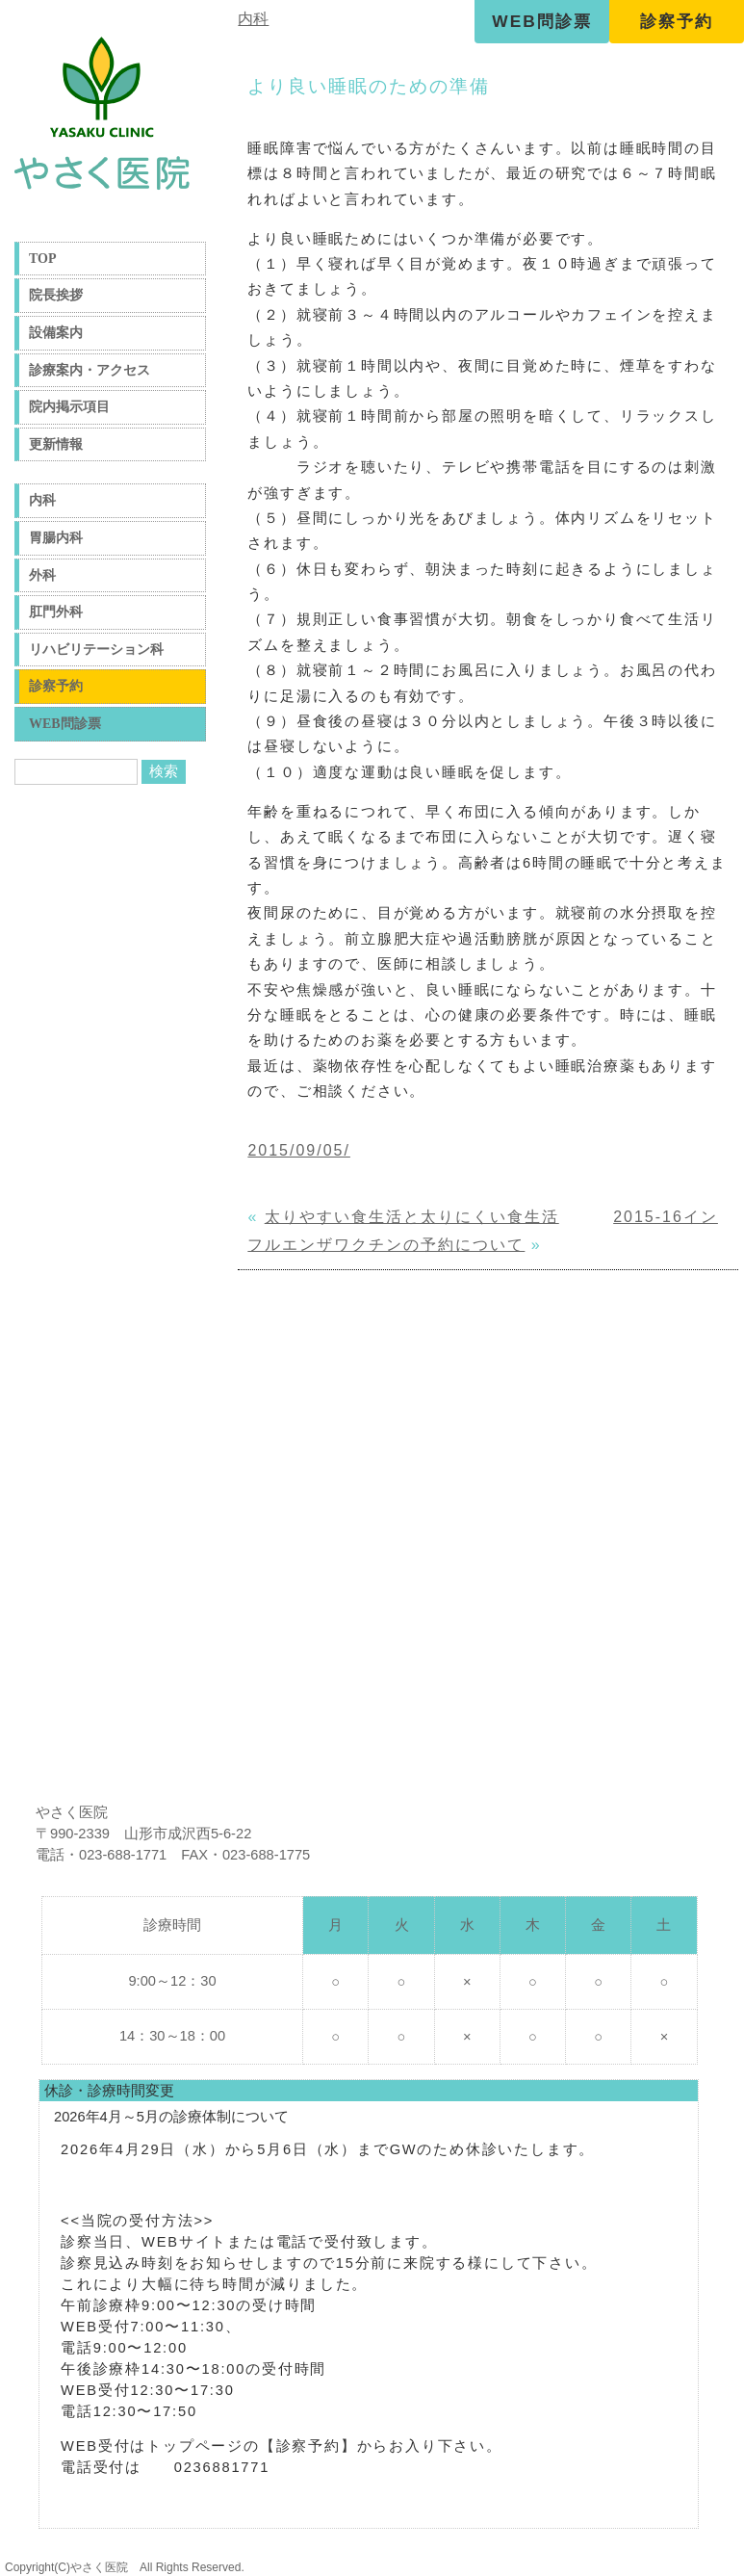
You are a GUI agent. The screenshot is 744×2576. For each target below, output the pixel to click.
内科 (42, 500)
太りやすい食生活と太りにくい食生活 (412, 1217)
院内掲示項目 (69, 407)
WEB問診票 (541, 21)
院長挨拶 (56, 295)
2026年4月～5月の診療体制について (171, 2116)
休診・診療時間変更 (109, 2090)
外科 (42, 575)
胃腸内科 (56, 538)
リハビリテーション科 (96, 649)
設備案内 (56, 332)
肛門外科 (56, 612)
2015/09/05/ (298, 1150)
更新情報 (56, 444)
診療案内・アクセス (89, 370)
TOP (43, 258)
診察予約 (676, 21)
